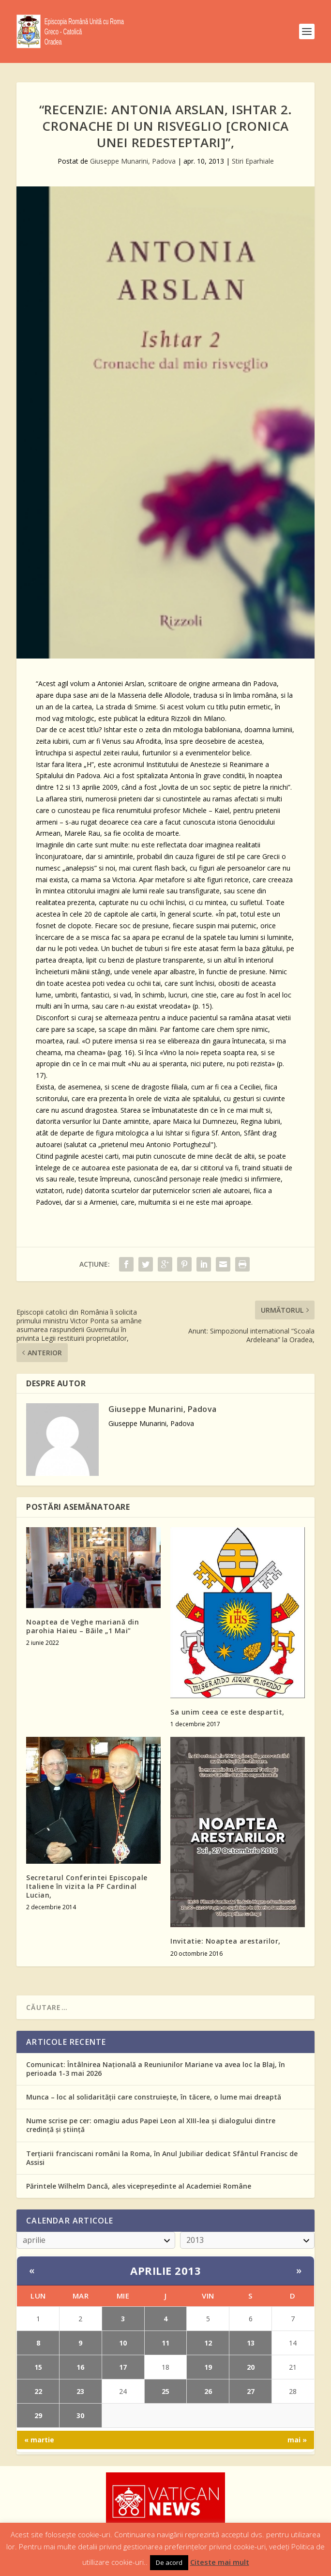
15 (38, 2367)
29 (38, 2415)
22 (38, 2391)
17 (123, 2367)
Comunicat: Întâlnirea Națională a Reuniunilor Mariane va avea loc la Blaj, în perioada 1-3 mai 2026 (155, 2069)
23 (80, 2391)
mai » (297, 2439)
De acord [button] (169, 2562)
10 (123, 2342)
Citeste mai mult (219, 2562)
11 (165, 2342)
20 (251, 2367)
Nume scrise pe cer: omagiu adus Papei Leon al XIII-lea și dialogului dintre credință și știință (150, 2125)
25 (165, 2391)
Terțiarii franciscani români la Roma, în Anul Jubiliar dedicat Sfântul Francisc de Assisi (162, 2158)
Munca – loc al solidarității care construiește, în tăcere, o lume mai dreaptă (153, 2096)
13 (251, 2342)
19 (208, 2367)
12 (208, 2342)
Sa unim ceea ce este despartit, (227, 1712)
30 (80, 2415)
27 (251, 2391)
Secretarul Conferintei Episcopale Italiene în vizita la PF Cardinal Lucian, (87, 1886)
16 (80, 2367)
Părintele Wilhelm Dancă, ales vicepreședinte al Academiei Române (138, 2186)
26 (208, 2391)
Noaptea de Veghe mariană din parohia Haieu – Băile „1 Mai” (82, 1626)
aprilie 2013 (165, 2270)
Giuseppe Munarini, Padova (133, 161)
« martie (39, 2439)
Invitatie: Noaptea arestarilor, (225, 1941)
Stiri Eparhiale (253, 161)
